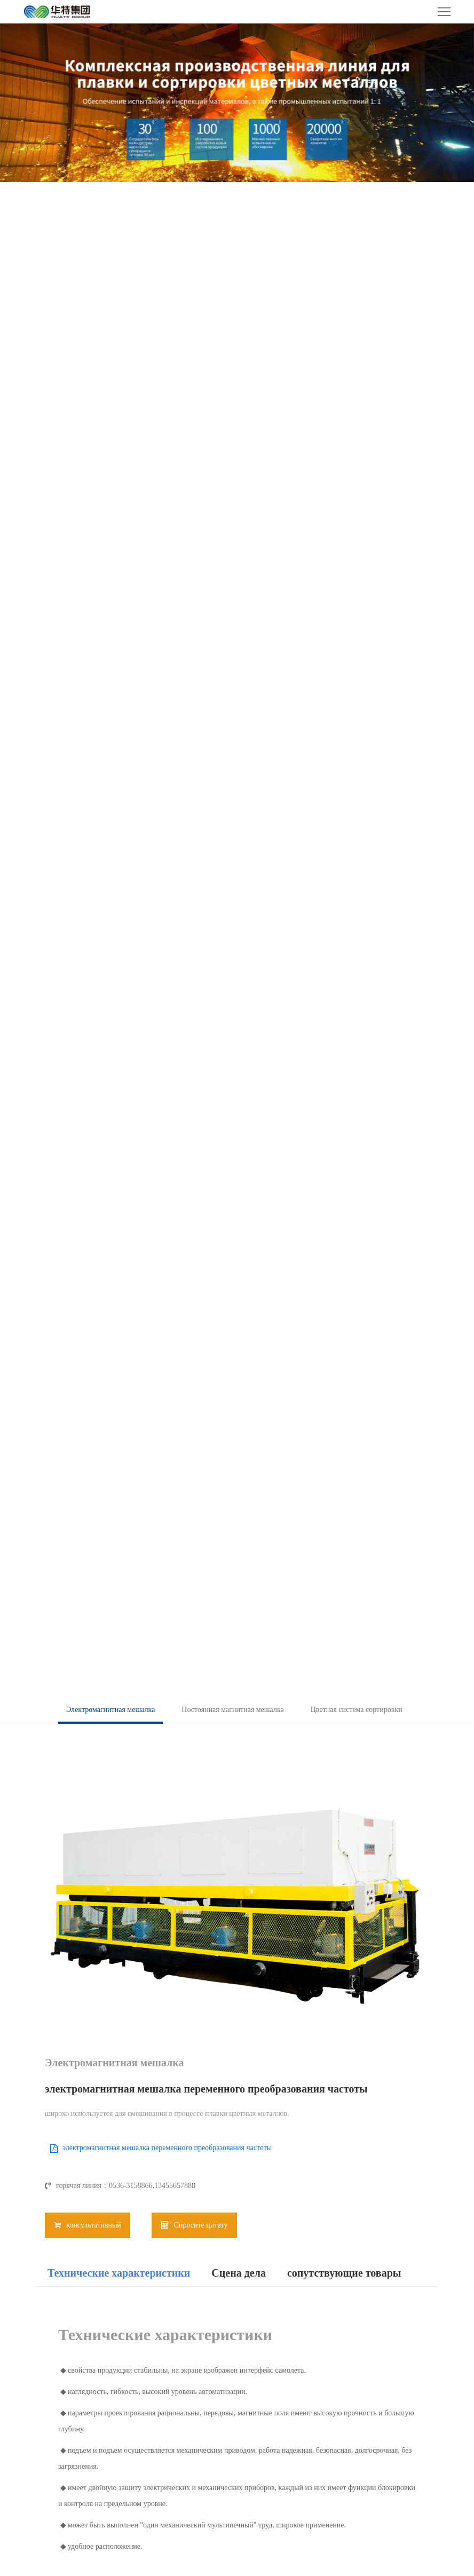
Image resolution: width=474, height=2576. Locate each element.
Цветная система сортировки (356, 1710)
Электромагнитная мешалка (110, 1710)
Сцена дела (238, 2273)
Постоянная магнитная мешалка (232, 1710)
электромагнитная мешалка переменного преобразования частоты (167, 2148)
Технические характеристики (119, 2273)
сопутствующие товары (344, 2273)
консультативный (87, 2225)
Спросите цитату (194, 2225)
